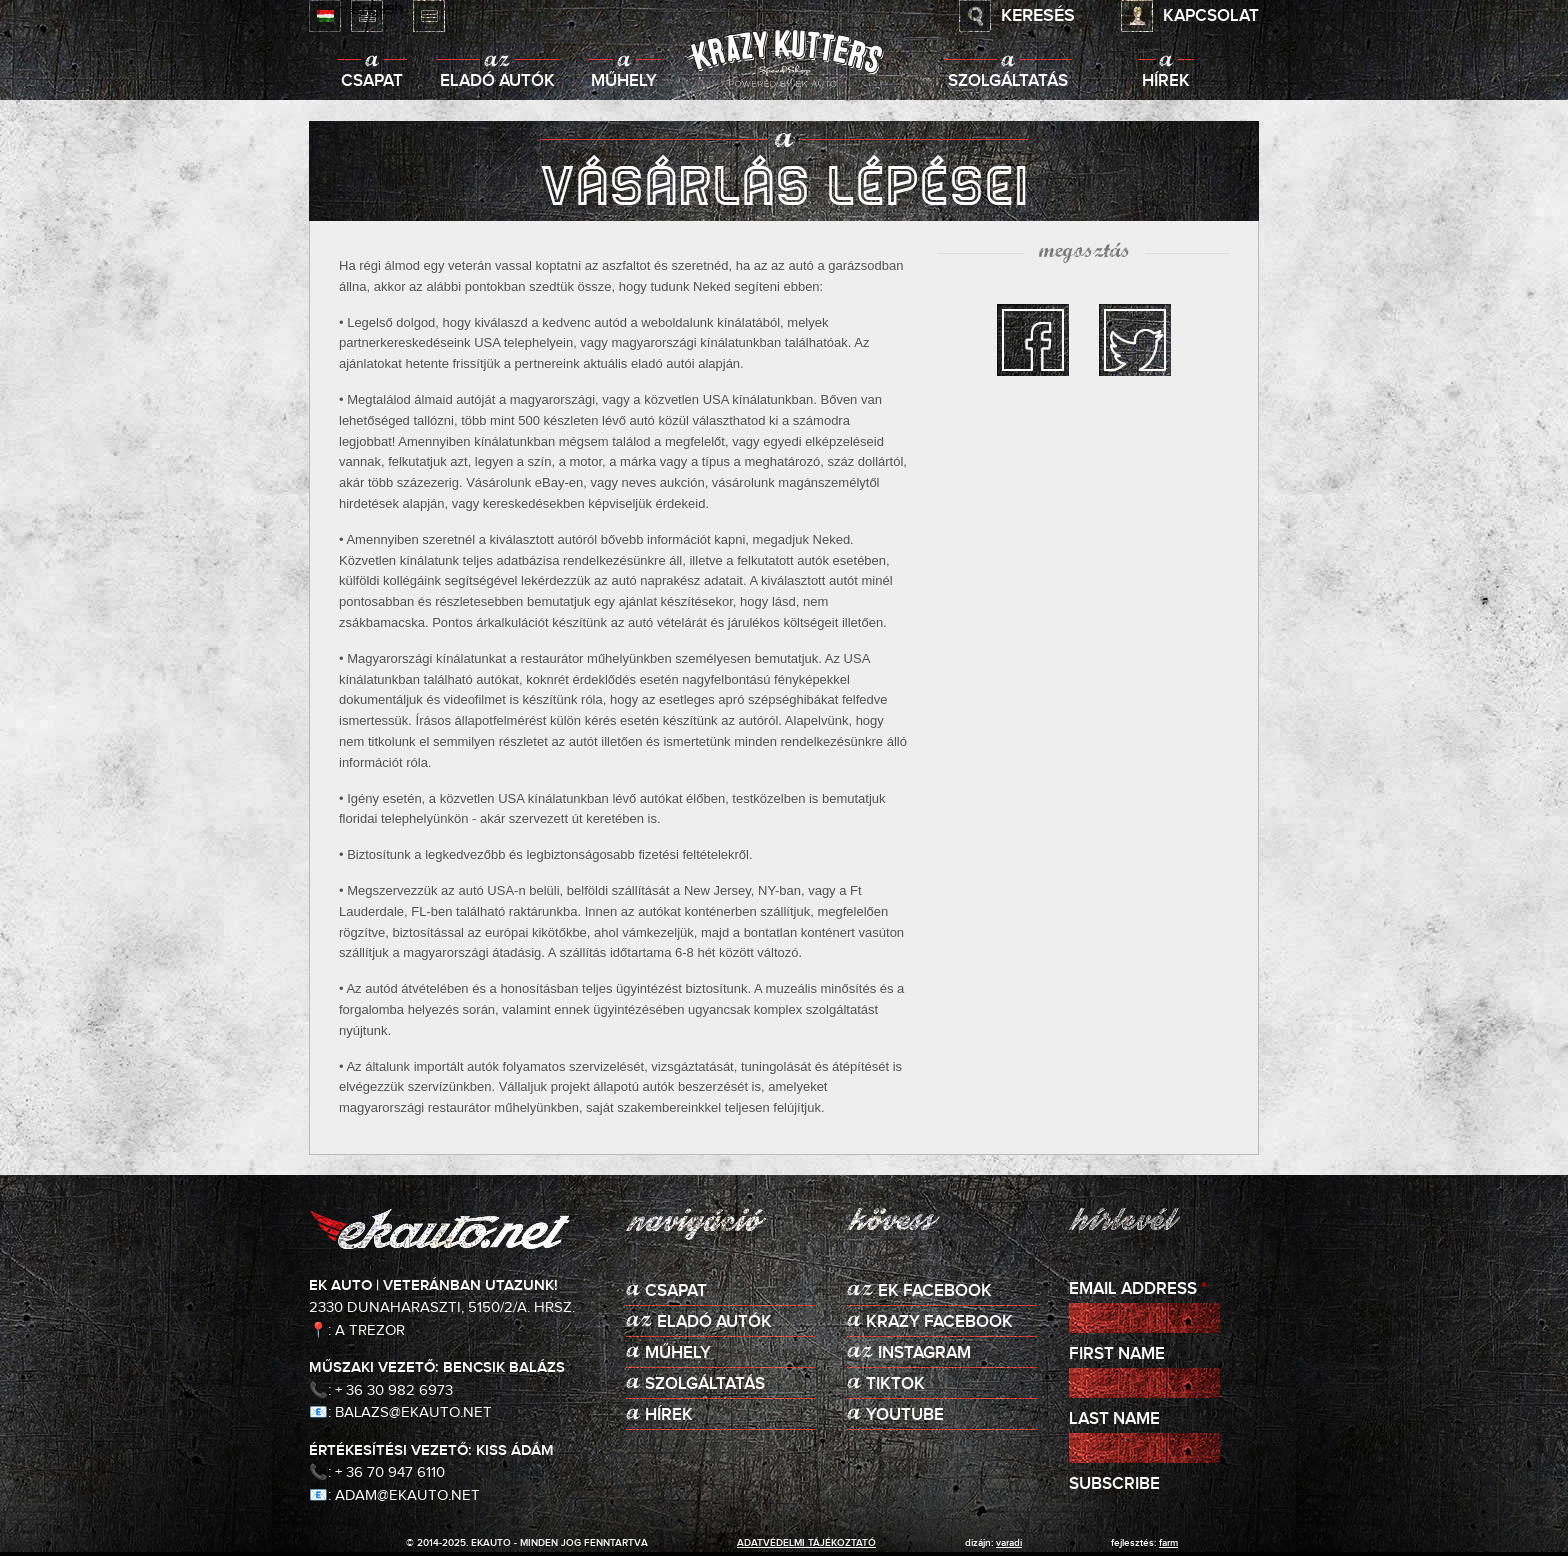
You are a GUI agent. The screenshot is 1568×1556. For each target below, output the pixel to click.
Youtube (905, 1415)
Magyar (325, 16)
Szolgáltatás (1008, 81)
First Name (1117, 1354)
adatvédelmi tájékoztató (806, 1543)
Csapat (372, 81)
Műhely (624, 81)
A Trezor (370, 1330)
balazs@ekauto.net (413, 1412)
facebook (1033, 340)
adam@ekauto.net (407, 1495)
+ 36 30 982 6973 (394, 1390)
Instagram (924, 1353)
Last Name (1114, 1419)
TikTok (895, 1384)
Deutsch (429, 16)
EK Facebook (935, 1291)
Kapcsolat (1211, 16)
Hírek (1166, 81)
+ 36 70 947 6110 (390, 1472)
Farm (1168, 1543)
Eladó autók (497, 81)
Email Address (1138, 1289)
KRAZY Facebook (939, 1322)
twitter (1135, 340)
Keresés (1038, 16)
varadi (1009, 1543)
